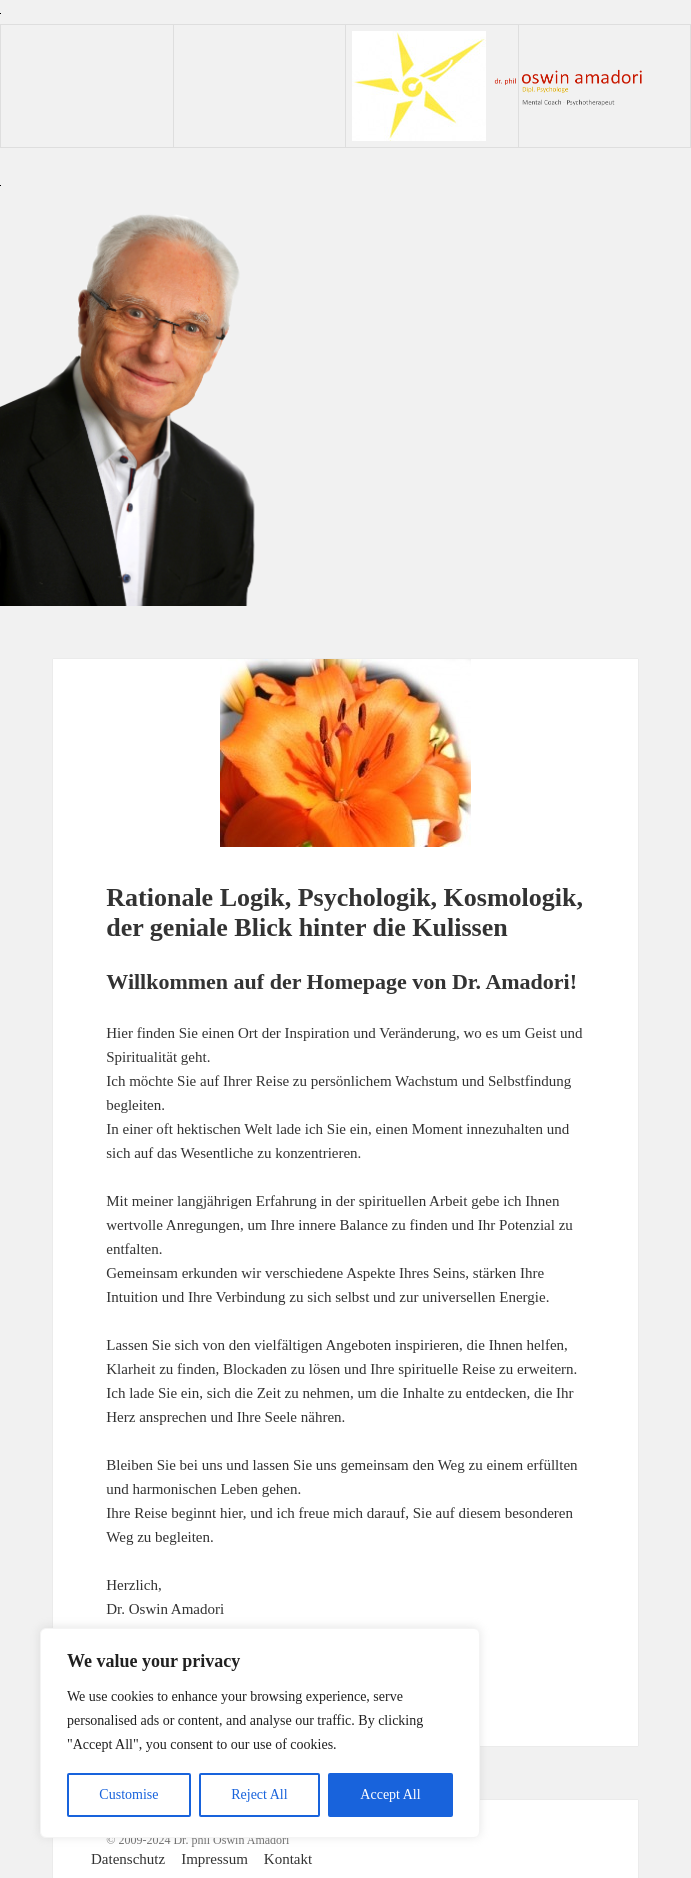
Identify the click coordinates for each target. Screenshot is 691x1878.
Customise (128, 1794)
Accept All (390, 1794)
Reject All (259, 1794)
